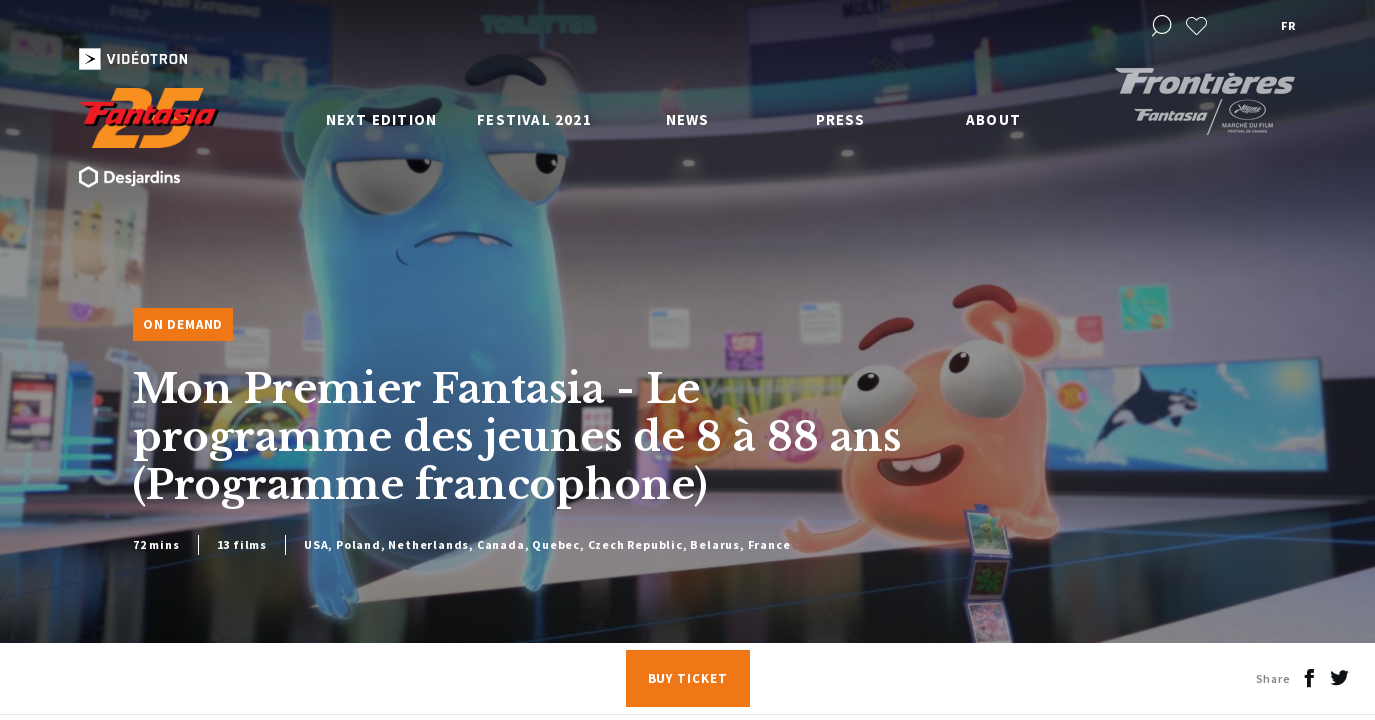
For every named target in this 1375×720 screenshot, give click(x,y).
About (993, 119)
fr (1288, 25)
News (688, 119)
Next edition (381, 119)
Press (841, 119)
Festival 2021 (534, 119)
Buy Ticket (688, 678)
